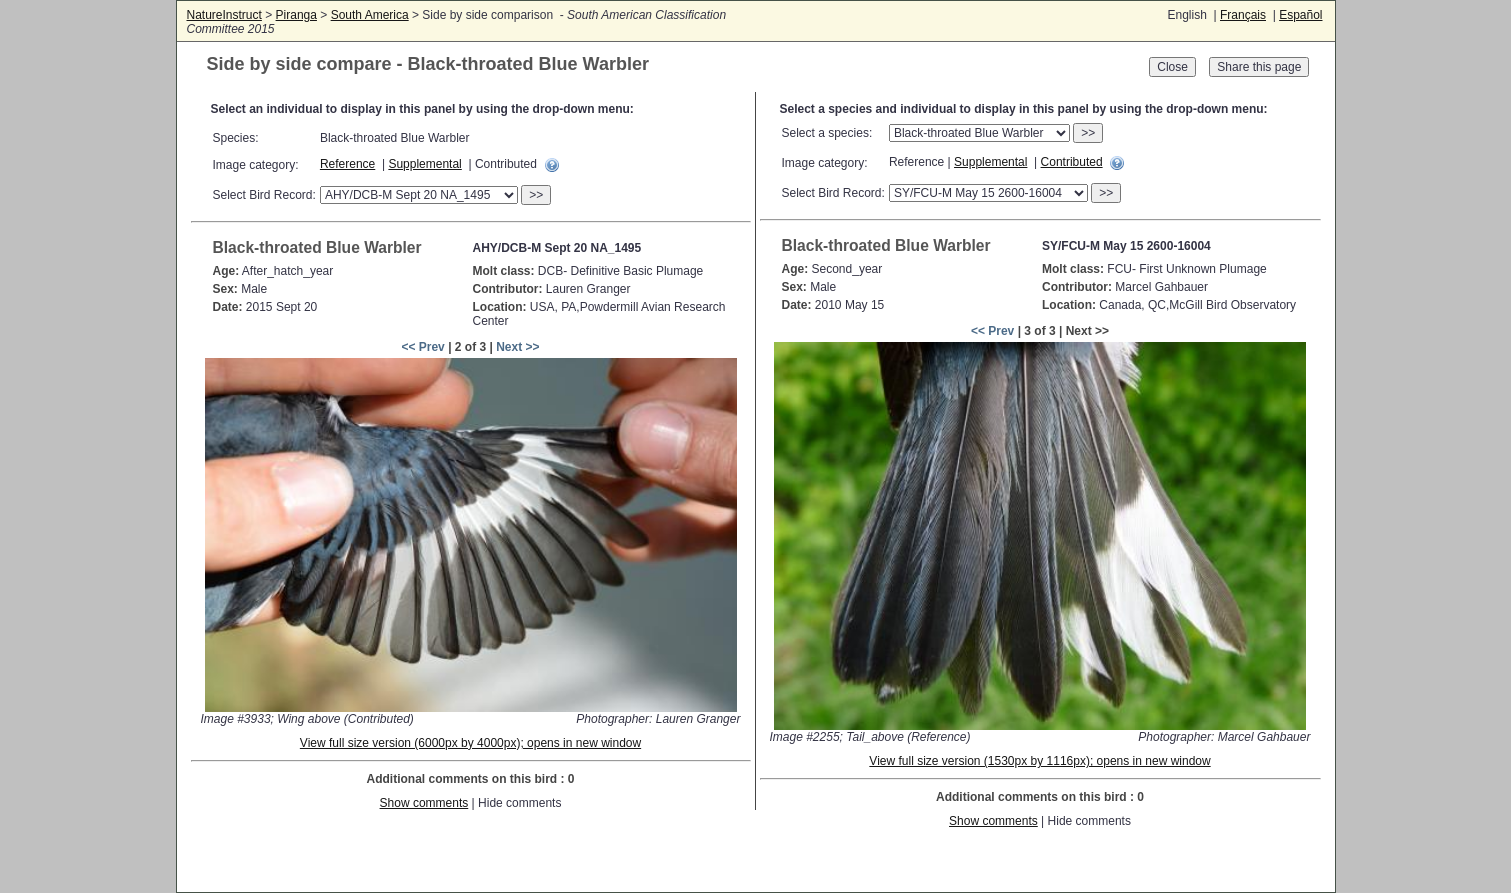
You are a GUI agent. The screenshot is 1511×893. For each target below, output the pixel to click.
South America (370, 15)
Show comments (424, 803)
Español (1300, 15)
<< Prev (422, 347)
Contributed (1072, 162)
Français (1243, 15)
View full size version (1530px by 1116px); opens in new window (1039, 761)
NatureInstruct (224, 15)
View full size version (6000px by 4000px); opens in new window (470, 743)
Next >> (517, 347)
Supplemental (424, 164)
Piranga (296, 15)
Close (1172, 67)
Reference (347, 164)
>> (536, 195)
